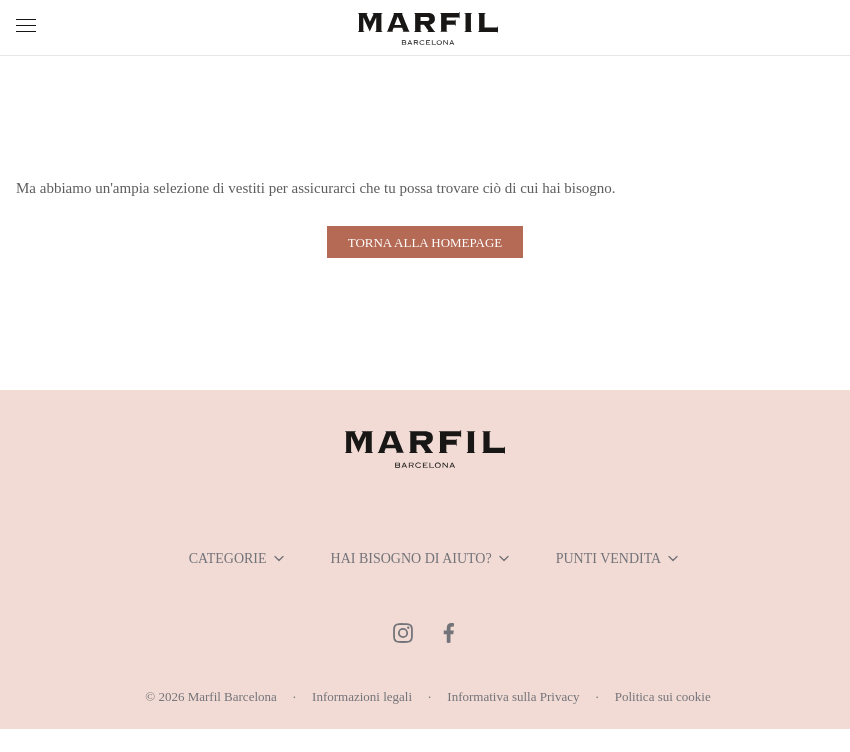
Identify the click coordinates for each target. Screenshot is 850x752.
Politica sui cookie (697, 717)
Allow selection (424, 583)
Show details (742, 519)
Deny (154, 583)
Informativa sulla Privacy (525, 717)
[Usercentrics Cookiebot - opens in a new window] (739, 153)
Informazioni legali (352, 717)
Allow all (695, 583)
